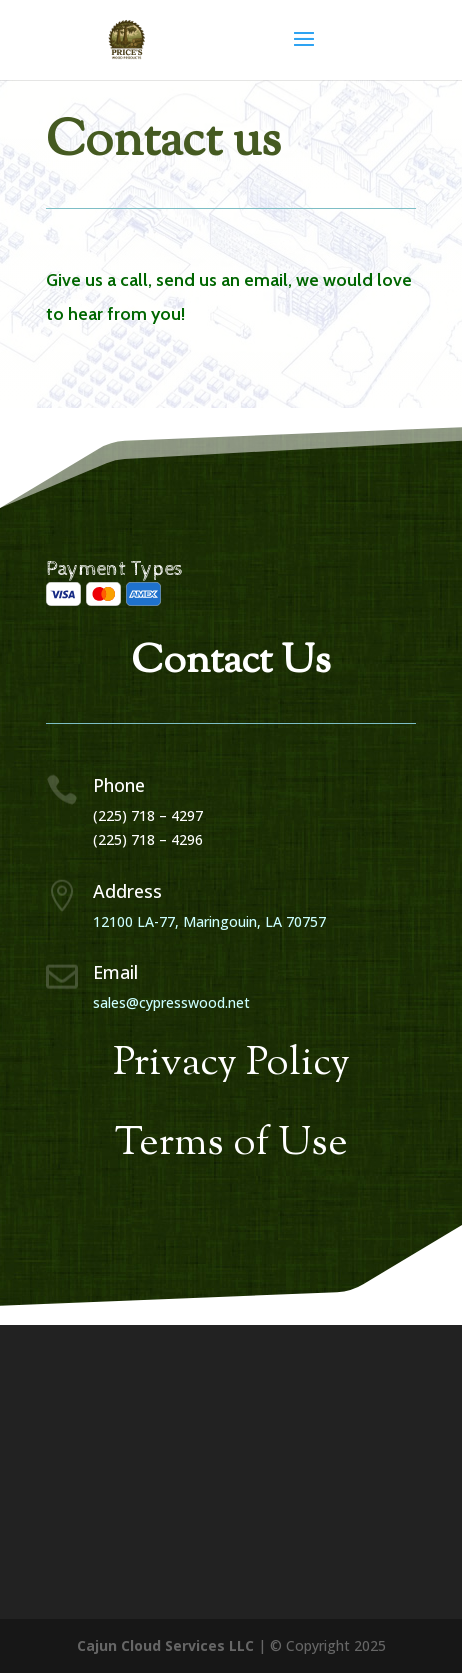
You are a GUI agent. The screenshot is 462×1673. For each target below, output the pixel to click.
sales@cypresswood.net (171, 1002)
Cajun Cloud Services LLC (165, 1645)
